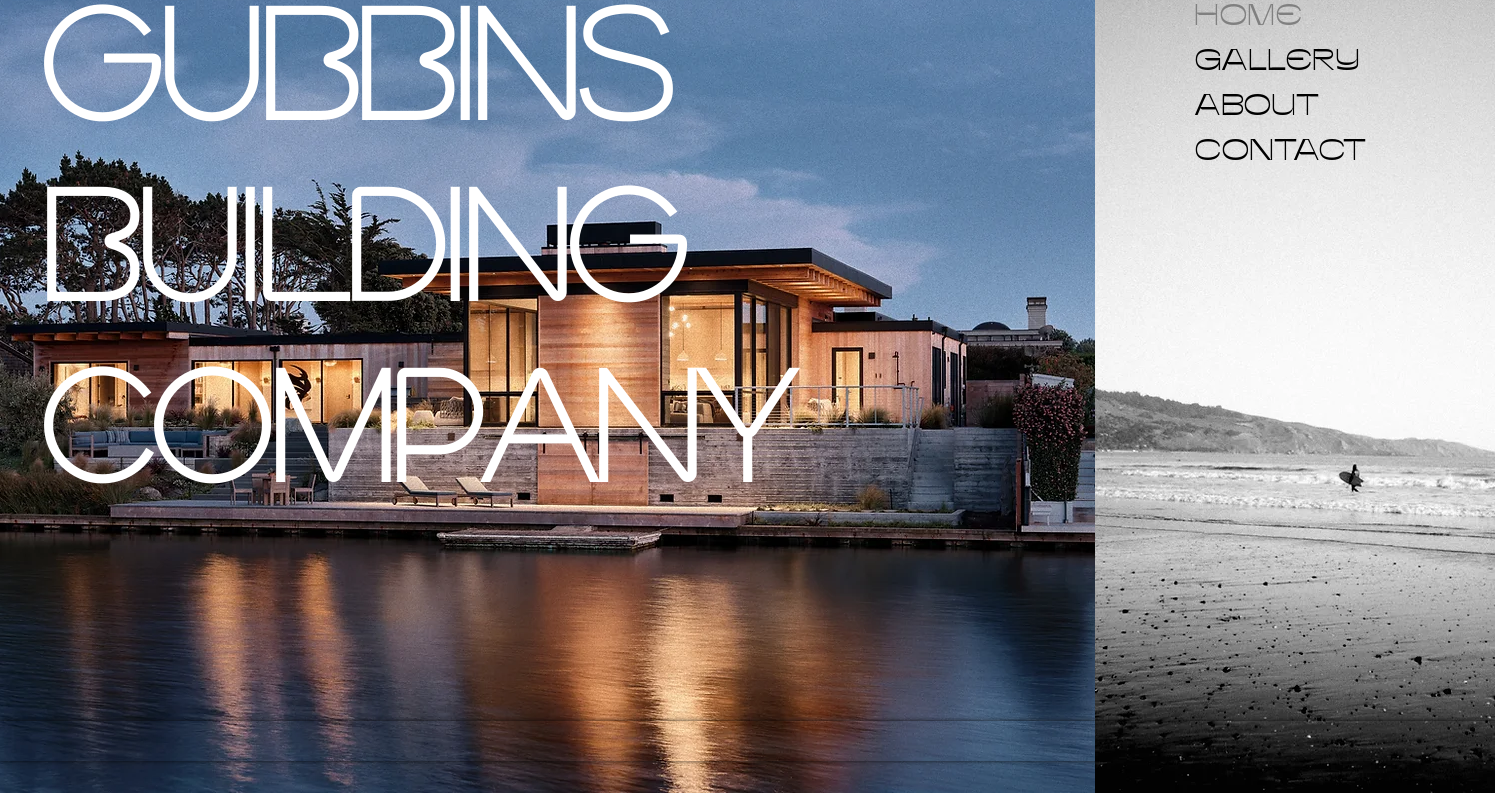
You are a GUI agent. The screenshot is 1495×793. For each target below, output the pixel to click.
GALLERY (1241, 59)
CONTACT (1241, 149)
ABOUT (1241, 104)
